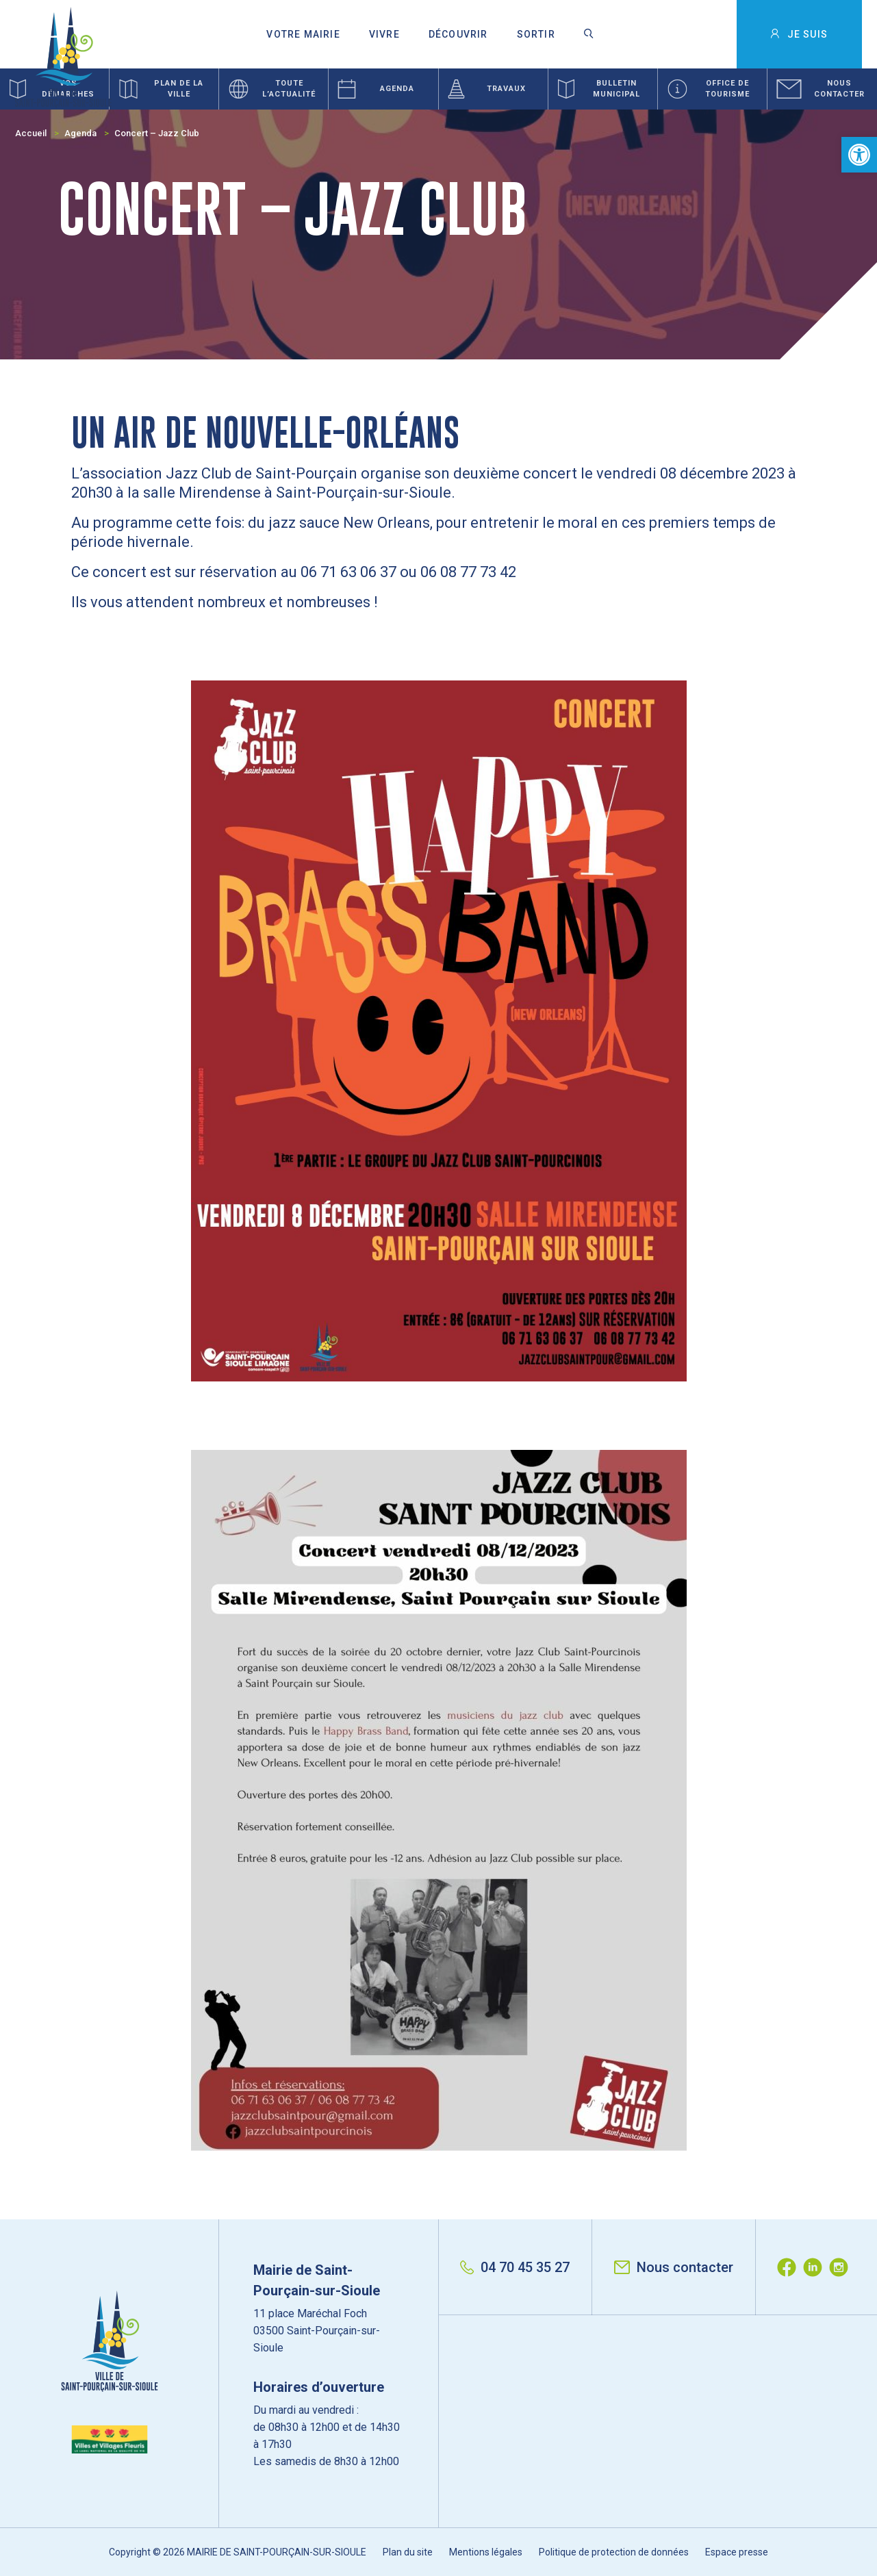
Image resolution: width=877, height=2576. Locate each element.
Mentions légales (485, 2552)
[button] (859, 155)
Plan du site (408, 2552)
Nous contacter (673, 2267)
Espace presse (736, 2552)
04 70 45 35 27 (515, 2267)
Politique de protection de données (614, 2552)
